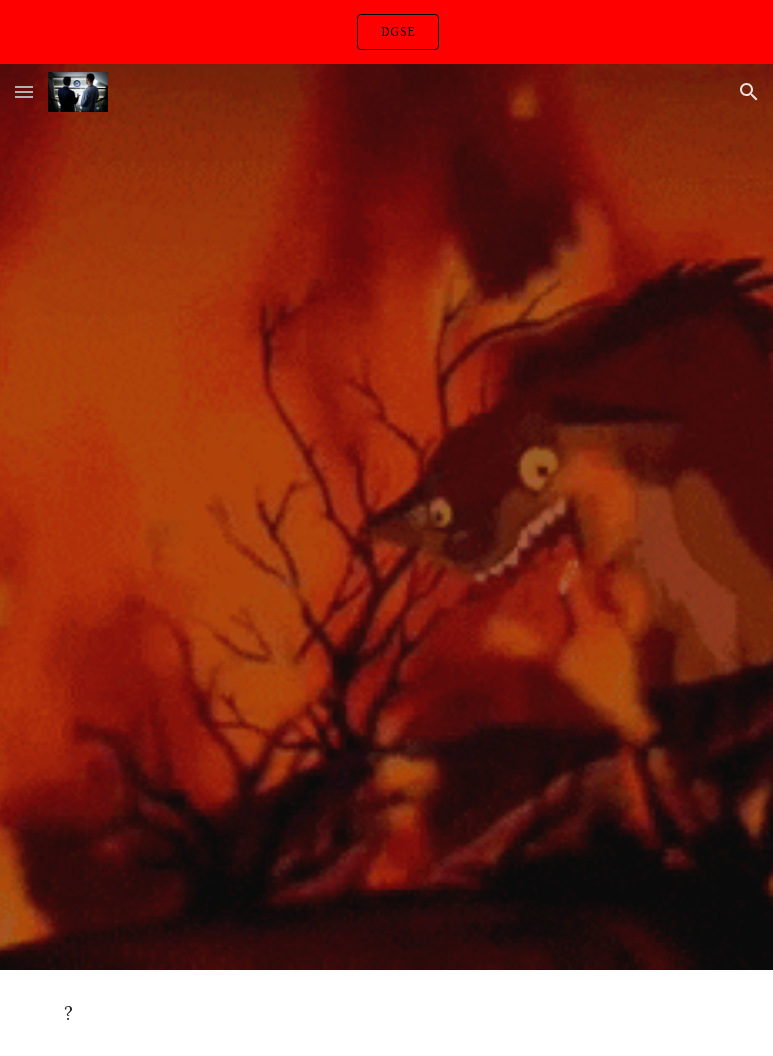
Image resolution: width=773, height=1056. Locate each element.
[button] (24, 91)
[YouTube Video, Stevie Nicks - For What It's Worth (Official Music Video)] (386, 336)
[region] (386, 32)
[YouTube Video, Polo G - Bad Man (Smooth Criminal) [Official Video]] (386, 745)
